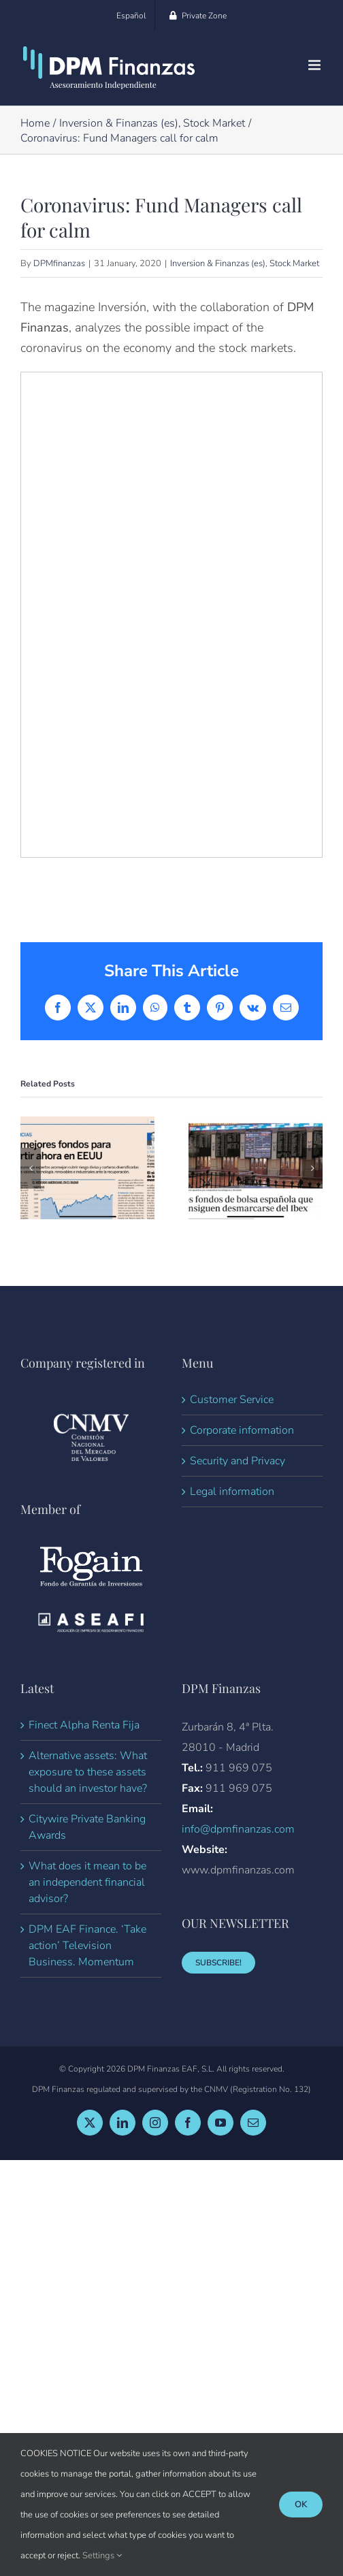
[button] (30, 1168)
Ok (301, 2504)
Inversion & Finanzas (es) (217, 263)
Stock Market (294, 263)
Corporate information (242, 1430)
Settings (102, 2555)
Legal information (232, 1491)
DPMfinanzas (59, 263)
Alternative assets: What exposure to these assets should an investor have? (88, 1772)
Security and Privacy (237, 1460)
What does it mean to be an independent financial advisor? (87, 1882)
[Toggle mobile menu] (315, 65)
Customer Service (232, 1399)
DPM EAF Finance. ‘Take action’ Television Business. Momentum (87, 1945)
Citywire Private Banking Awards (87, 1827)
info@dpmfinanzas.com (238, 1829)
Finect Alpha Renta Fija (84, 1725)
